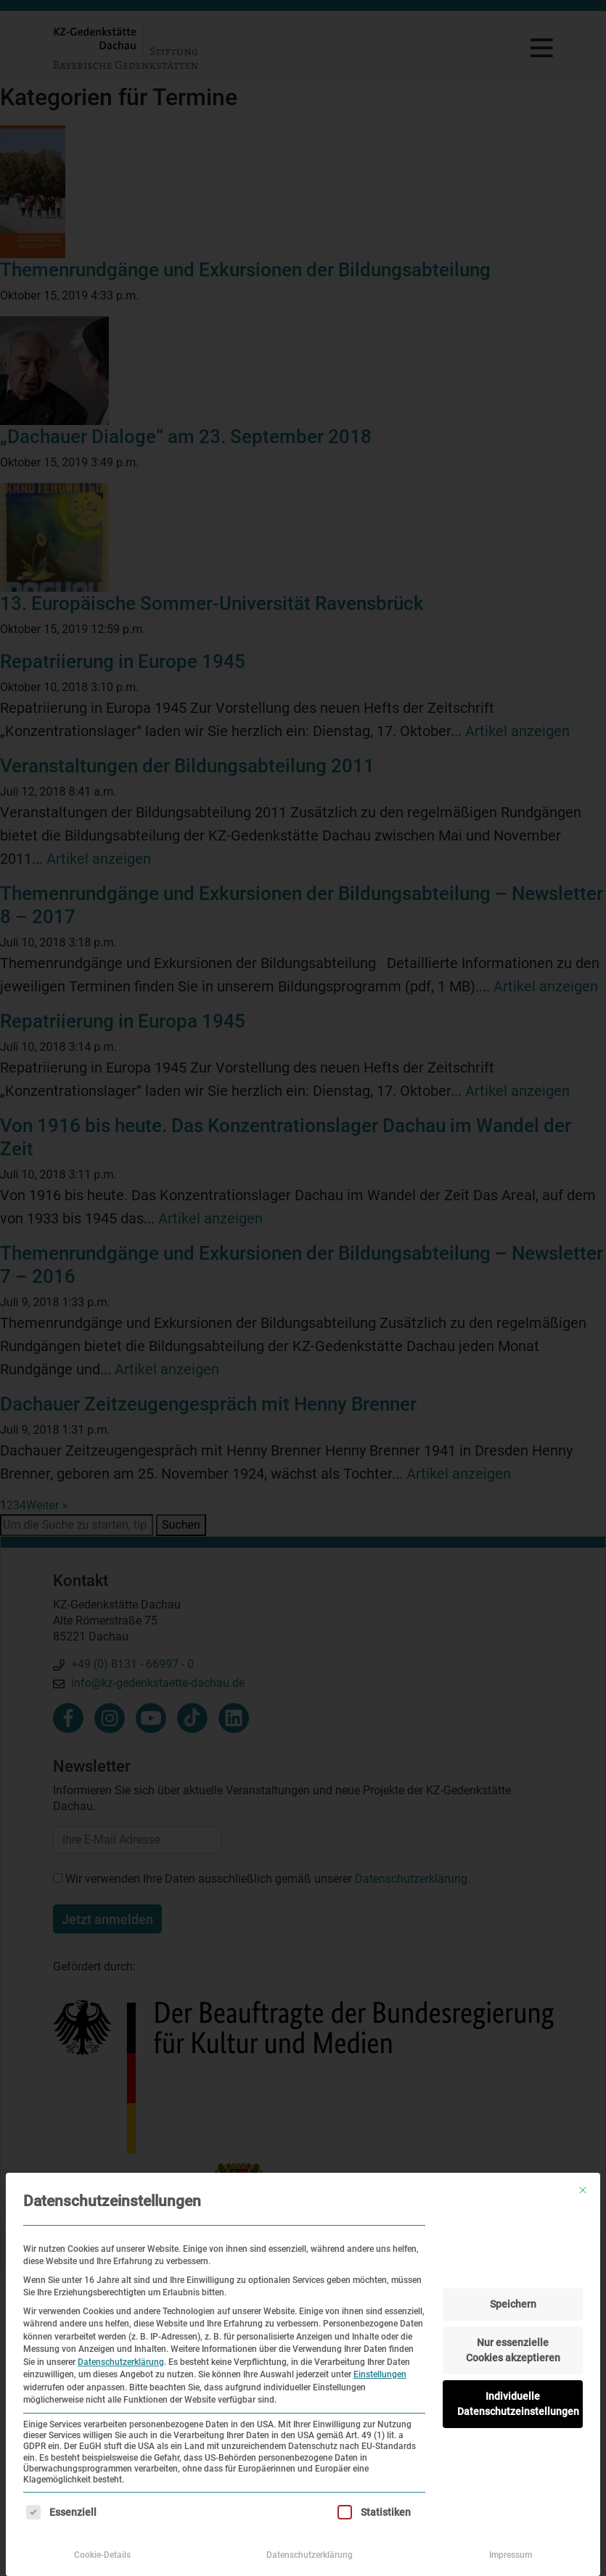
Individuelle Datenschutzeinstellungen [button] (518, 2403)
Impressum (510, 2555)
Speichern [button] (513, 2304)
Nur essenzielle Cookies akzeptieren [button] (513, 2350)
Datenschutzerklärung (121, 2362)
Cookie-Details (102, 2555)
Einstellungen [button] (379, 2374)
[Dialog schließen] (582, 2190)
